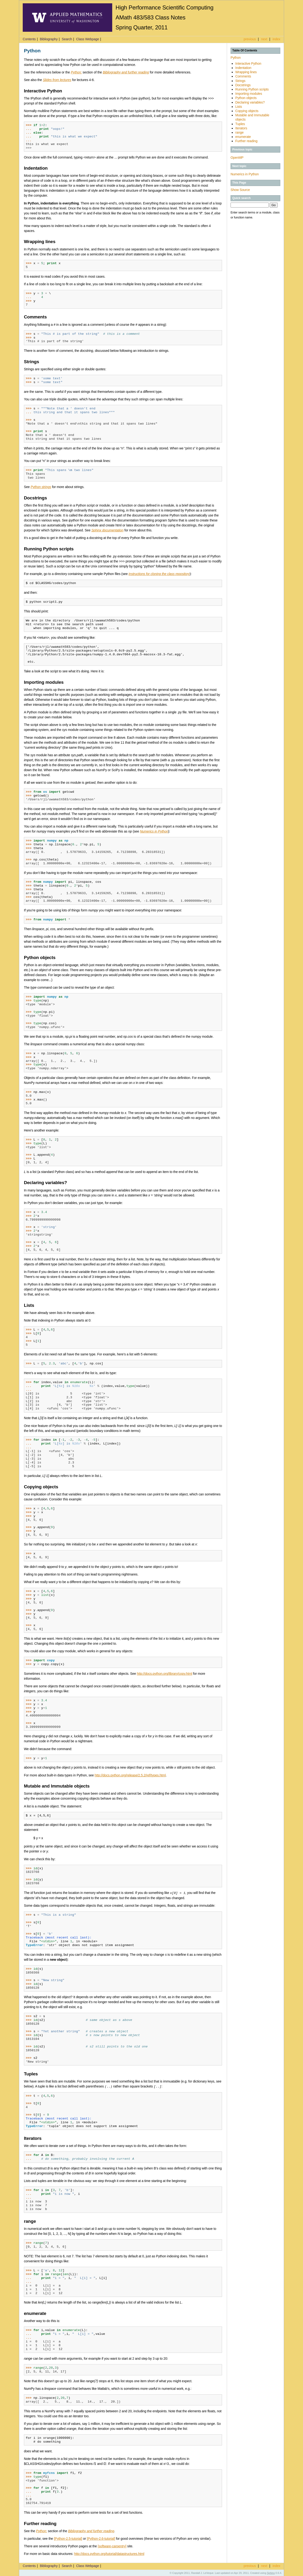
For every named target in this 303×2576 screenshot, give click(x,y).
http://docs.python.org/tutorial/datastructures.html (109, 2553)
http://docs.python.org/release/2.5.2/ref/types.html (130, 1775)
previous (250, 39)
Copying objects (246, 111)
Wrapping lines (246, 72)
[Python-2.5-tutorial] (68, 2538)
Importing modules (248, 93)
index (276, 39)
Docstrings (243, 85)
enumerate (243, 137)
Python (236, 57)
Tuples (240, 124)
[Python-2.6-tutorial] (101, 2538)
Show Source (240, 190)
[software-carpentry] (112, 2546)
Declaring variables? (250, 102)
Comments (243, 76)
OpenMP (237, 157)
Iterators (241, 128)
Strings (240, 81)
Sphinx (271, 2572)
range (239, 132)
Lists (238, 107)
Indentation (243, 68)
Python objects (246, 98)
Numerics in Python (245, 174)
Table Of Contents (244, 50)
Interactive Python (248, 63)
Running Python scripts (252, 89)
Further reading (246, 141)
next (264, 39)
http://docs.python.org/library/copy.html (164, 1673)
